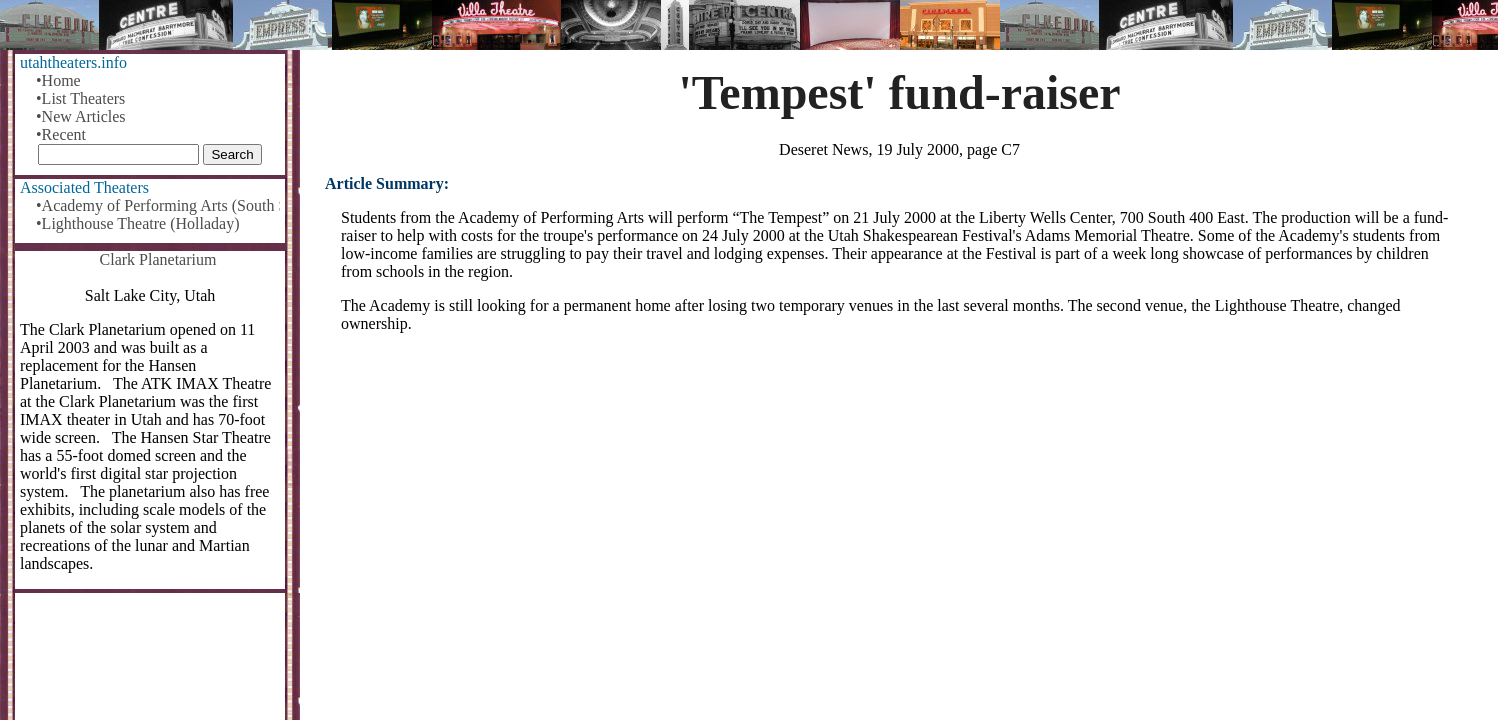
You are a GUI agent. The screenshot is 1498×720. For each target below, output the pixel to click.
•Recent (61, 134)
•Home (58, 80)
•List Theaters (80, 98)
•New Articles (81, 116)
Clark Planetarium (158, 259)
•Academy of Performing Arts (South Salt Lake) (158, 205)
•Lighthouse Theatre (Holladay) (137, 223)
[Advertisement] (899, 505)
